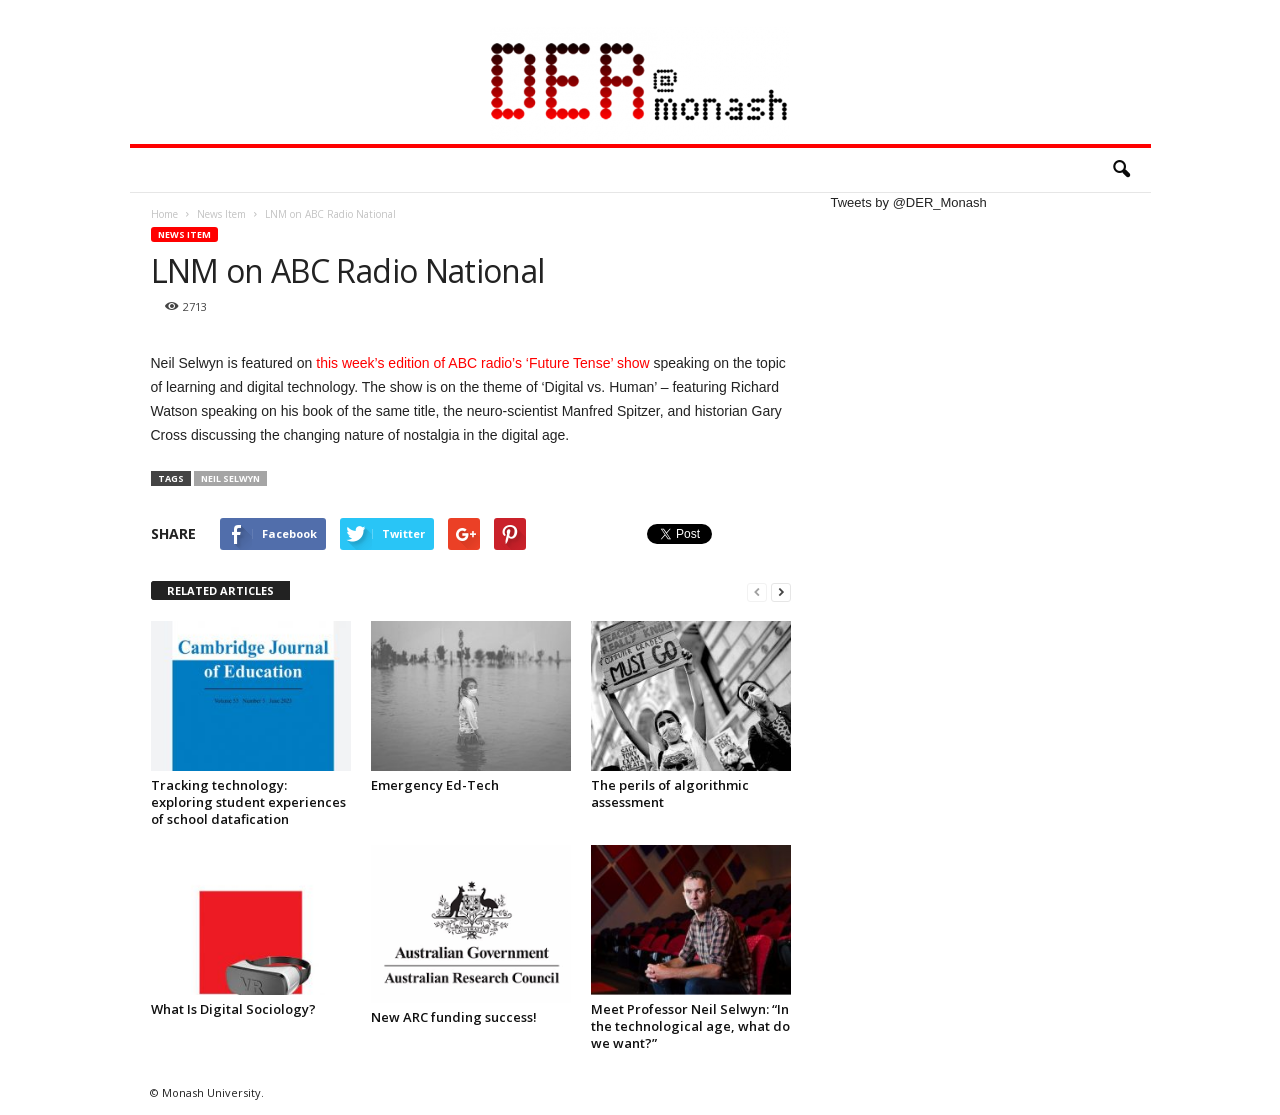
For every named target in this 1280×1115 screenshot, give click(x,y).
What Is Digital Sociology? (233, 1009)
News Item (184, 234)
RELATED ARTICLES (220, 590)
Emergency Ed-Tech (435, 785)
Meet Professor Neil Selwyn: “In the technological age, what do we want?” (690, 1026)
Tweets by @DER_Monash (909, 202)
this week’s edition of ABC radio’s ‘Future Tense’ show (482, 363)
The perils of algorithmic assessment (670, 793)
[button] (1121, 170)
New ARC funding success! (454, 1017)
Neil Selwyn (230, 478)
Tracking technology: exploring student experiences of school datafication (248, 802)
